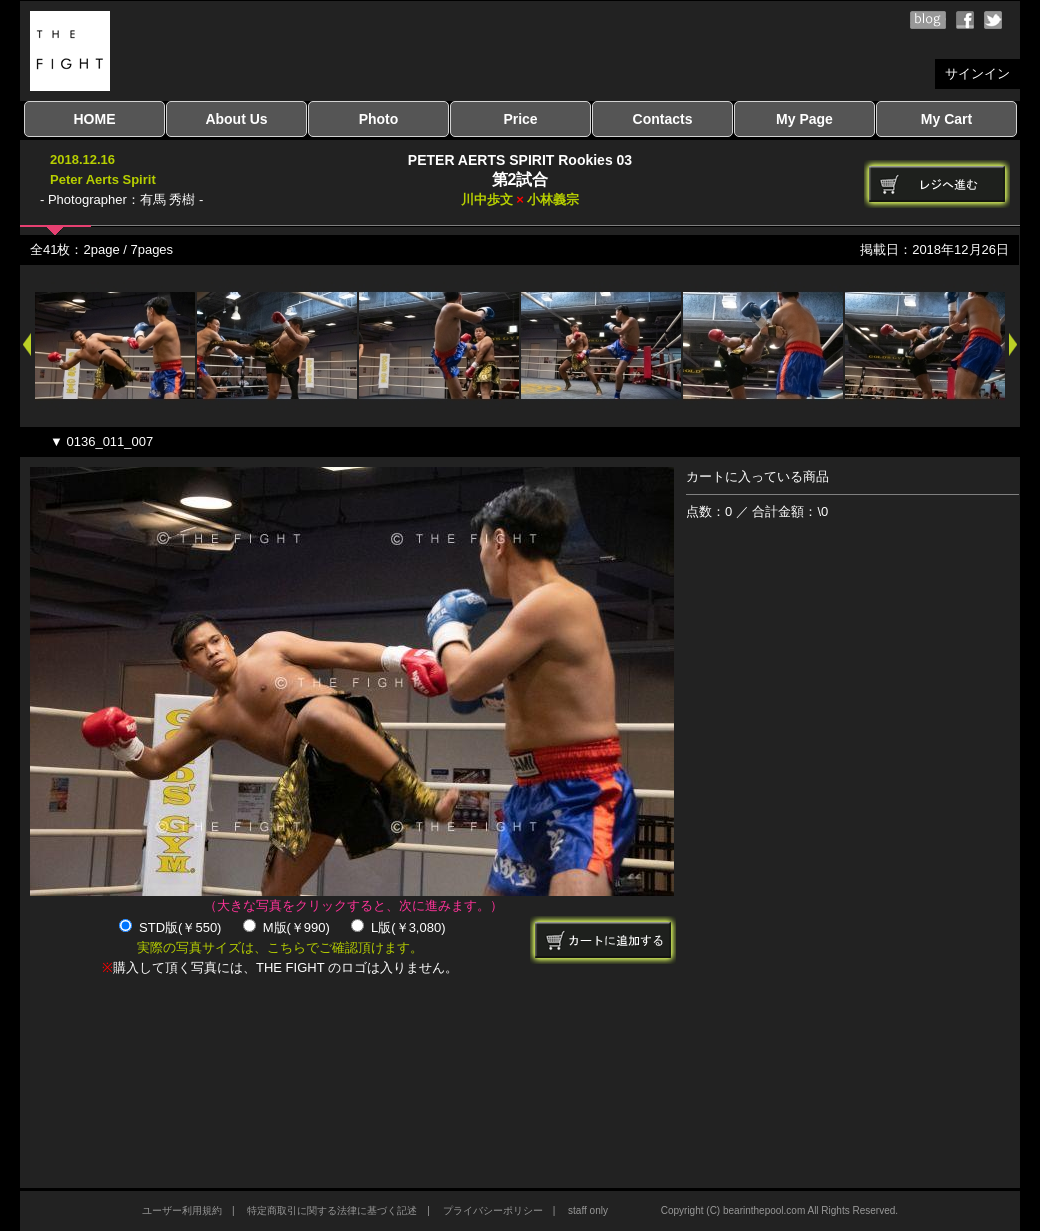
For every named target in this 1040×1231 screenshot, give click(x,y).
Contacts (663, 119)
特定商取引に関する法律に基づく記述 (332, 1210)
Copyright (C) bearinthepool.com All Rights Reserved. (779, 1210)
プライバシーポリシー (493, 1210)
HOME (95, 119)
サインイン (977, 73)
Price (520, 119)
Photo (379, 119)
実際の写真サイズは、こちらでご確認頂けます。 (280, 947)
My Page (804, 119)
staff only (588, 1210)
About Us (236, 119)
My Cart (946, 119)
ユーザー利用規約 (182, 1210)
